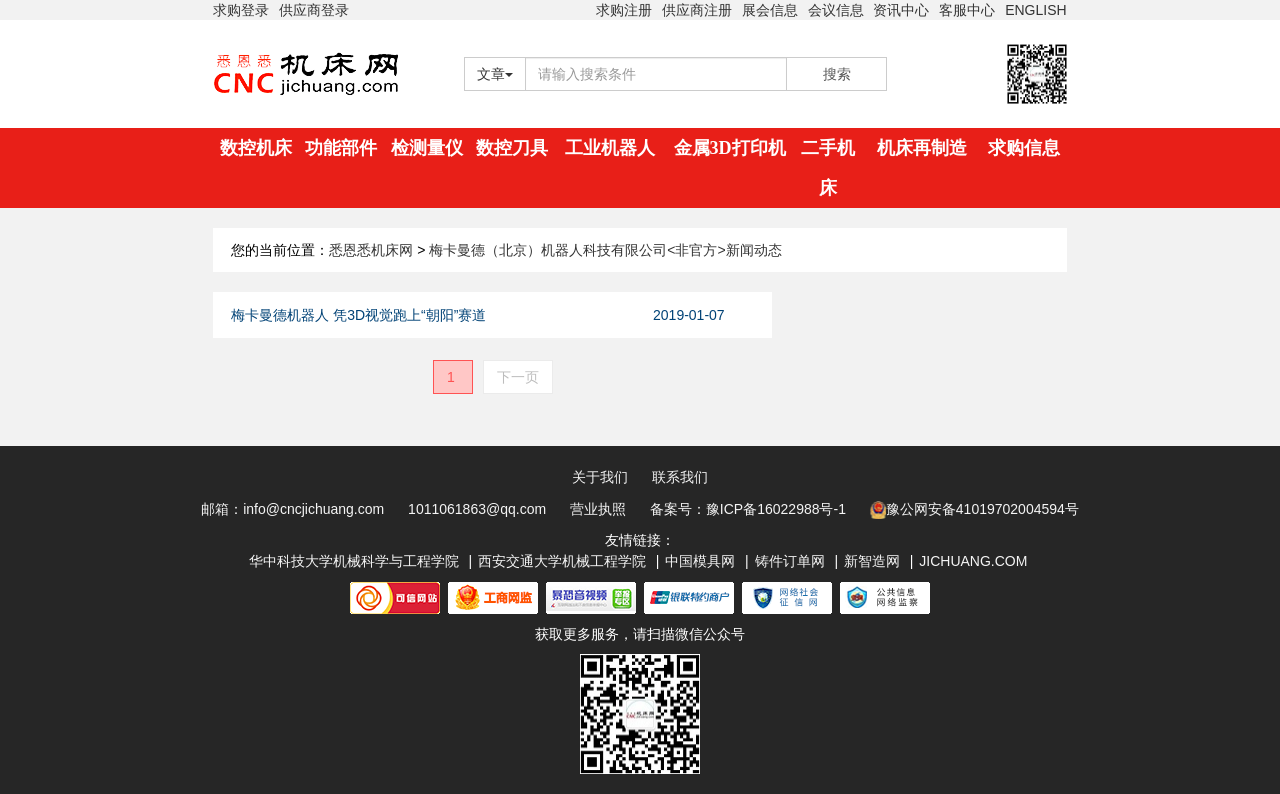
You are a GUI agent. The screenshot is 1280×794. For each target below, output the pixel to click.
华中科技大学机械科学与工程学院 (354, 561)
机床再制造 (922, 148)
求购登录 (241, 10)
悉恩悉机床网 (371, 250)
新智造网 (872, 561)
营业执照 (598, 509)
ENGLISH (1035, 10)
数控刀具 (512, 148)
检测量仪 (427, 148)
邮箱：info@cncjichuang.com (292, 509)
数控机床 (256, 148)
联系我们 (680, 477)
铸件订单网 (790, 561)
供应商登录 (314, 10)
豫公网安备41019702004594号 (974, 510)
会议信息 (836, 10)
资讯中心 (901, 10)
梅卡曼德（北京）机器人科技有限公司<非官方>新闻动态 (605, 250)
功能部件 (341, 148)
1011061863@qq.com (477, 509)
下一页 (518, 377)
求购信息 (1024, 148)
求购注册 (624, 10)
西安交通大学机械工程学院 (562, 561)
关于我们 (600, 477)
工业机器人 (610, 148)
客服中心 (967, 10)
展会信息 (770, 10)
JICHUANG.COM (973, 561)
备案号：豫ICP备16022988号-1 (748, 509)
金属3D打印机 (730, 148)
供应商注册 (697, 10)
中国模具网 (700, 561)
